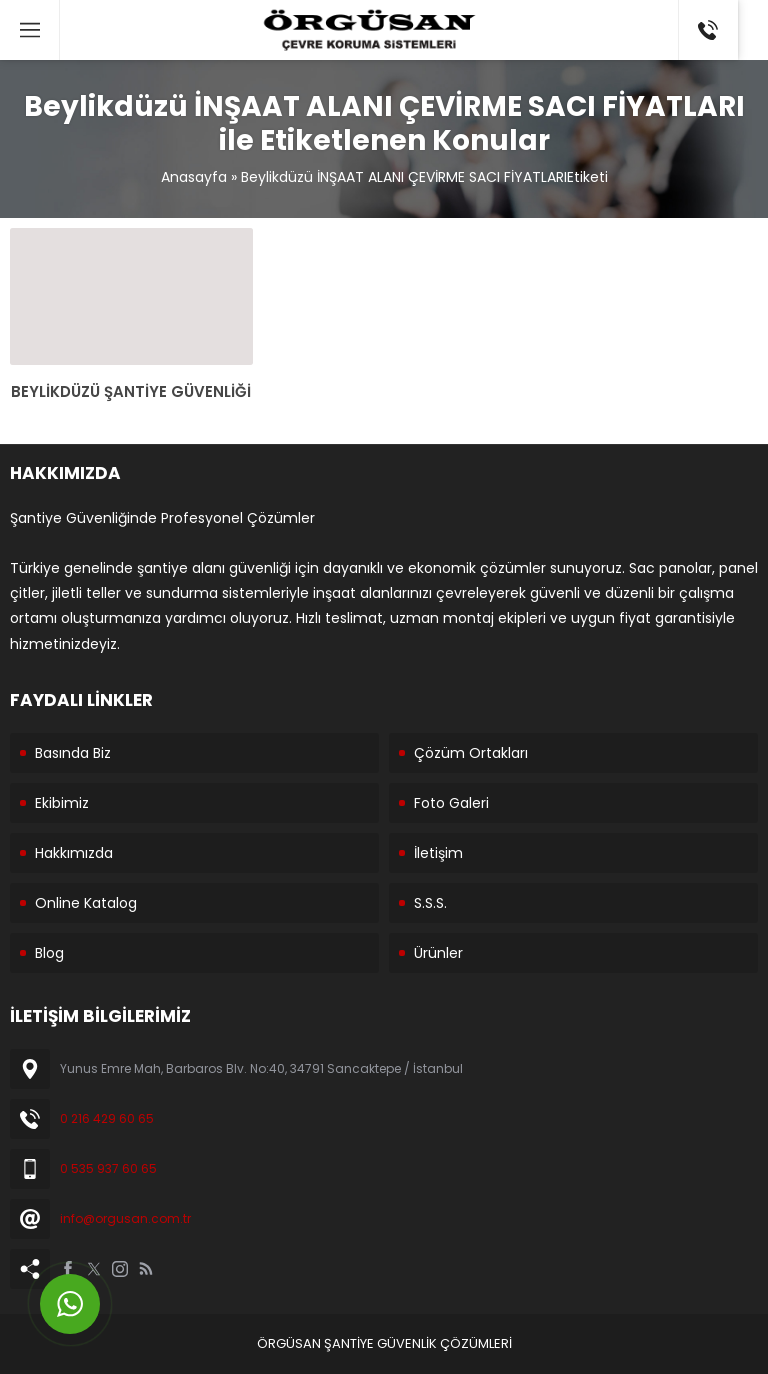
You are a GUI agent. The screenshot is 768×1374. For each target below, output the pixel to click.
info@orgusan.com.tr (125, 1218)
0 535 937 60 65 (108, 1168)
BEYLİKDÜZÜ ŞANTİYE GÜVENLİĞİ (131, 391)
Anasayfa (194, 177)
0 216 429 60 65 (107, 1118)
